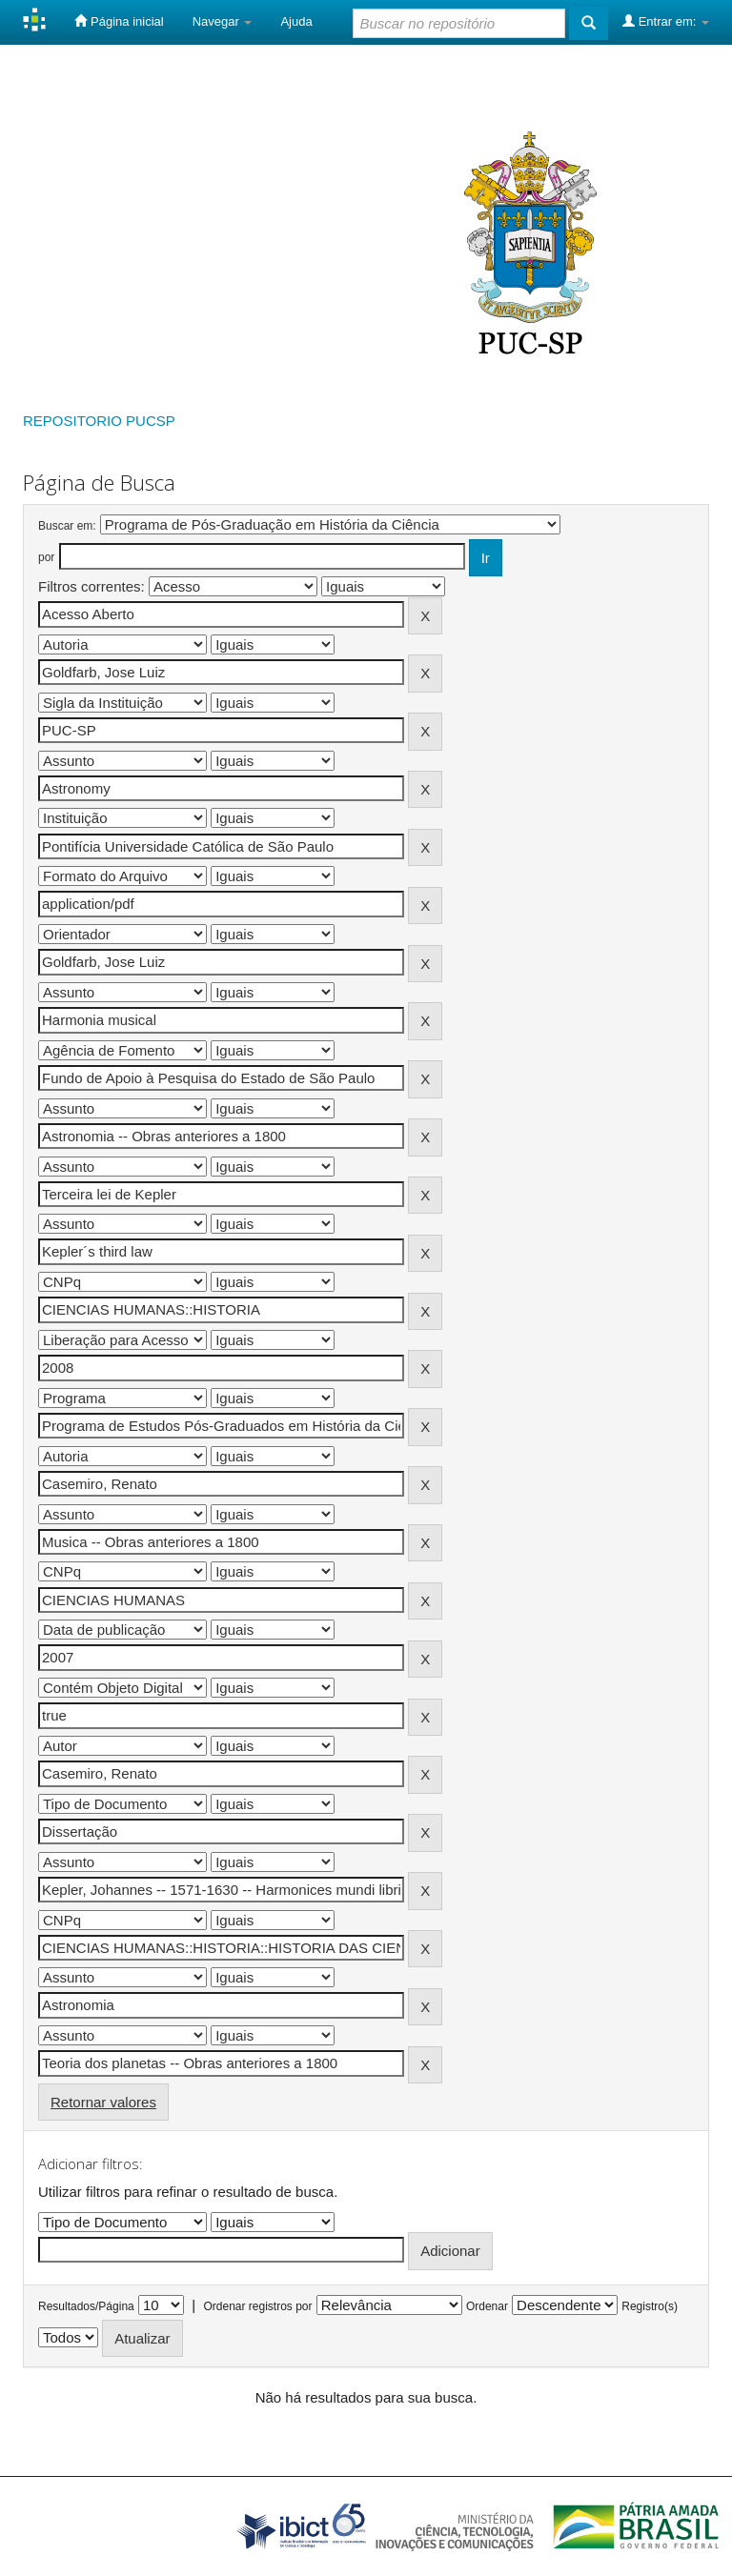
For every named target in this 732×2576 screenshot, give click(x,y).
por (46, 557)
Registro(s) (649, 2306)
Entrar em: (665, 21)
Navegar (223, 21)
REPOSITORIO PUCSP (99, 421)
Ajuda (296, 21)
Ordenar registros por (257, 2306)
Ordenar (487, 2306)
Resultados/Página (86, 2306)
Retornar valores (103, 2102)
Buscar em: (67, 526)
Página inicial (118, 21)
